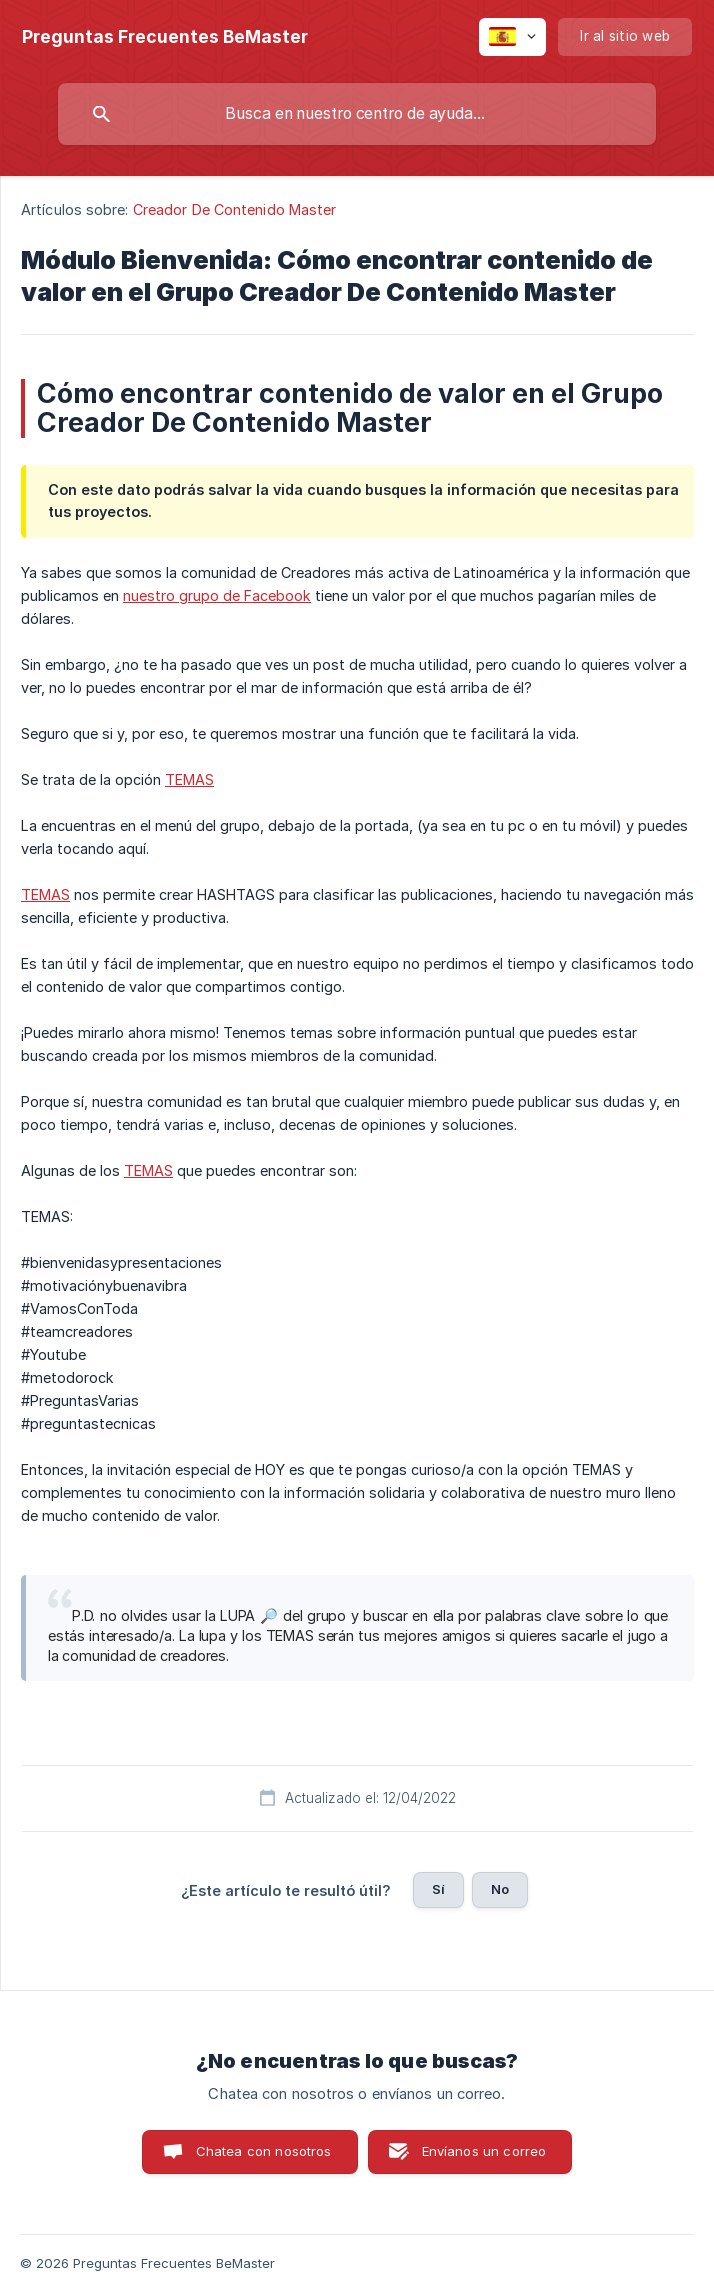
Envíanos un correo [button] (484, 2151)
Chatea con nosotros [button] (264, 2151)
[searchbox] (357, 114)
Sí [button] (438, 1889)
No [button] (500, 1889)
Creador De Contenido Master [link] (235, 209)
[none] (165, 37)
